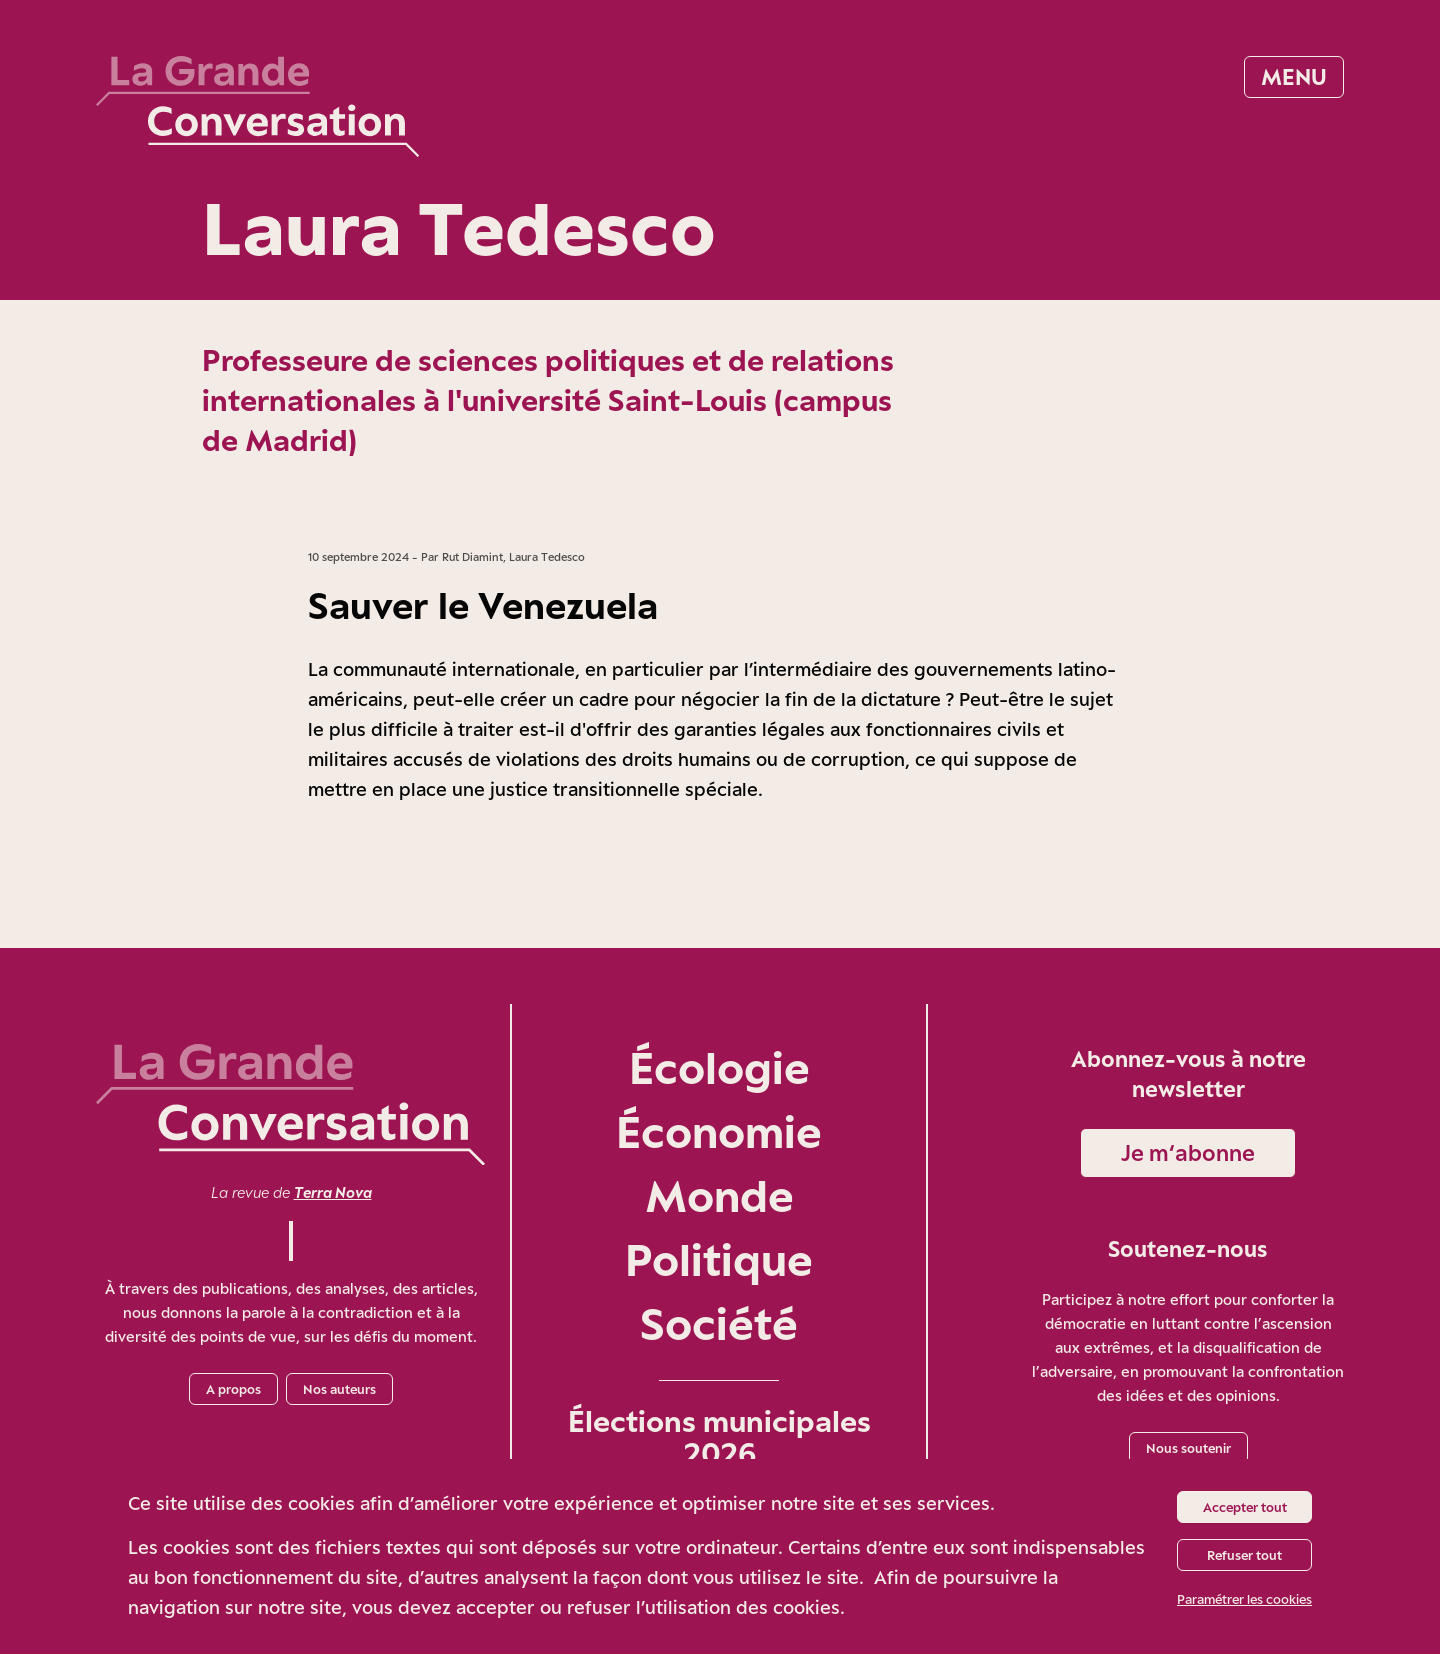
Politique (719, 1259)
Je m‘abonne (1188, 1152)
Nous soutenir (1188, 1448)
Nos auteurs (339, 1389)
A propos (233, 1389)
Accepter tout (1245, 1507)
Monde (719, 1195)
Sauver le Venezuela (483, 605)
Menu (1294, 76)
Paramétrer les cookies (1244, 1599)
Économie (719, 1131)
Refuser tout (1244, 1555)
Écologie (719, 1067)
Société (719, 1323)
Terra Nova (333, 1192)
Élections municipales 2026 (719, 1437)
